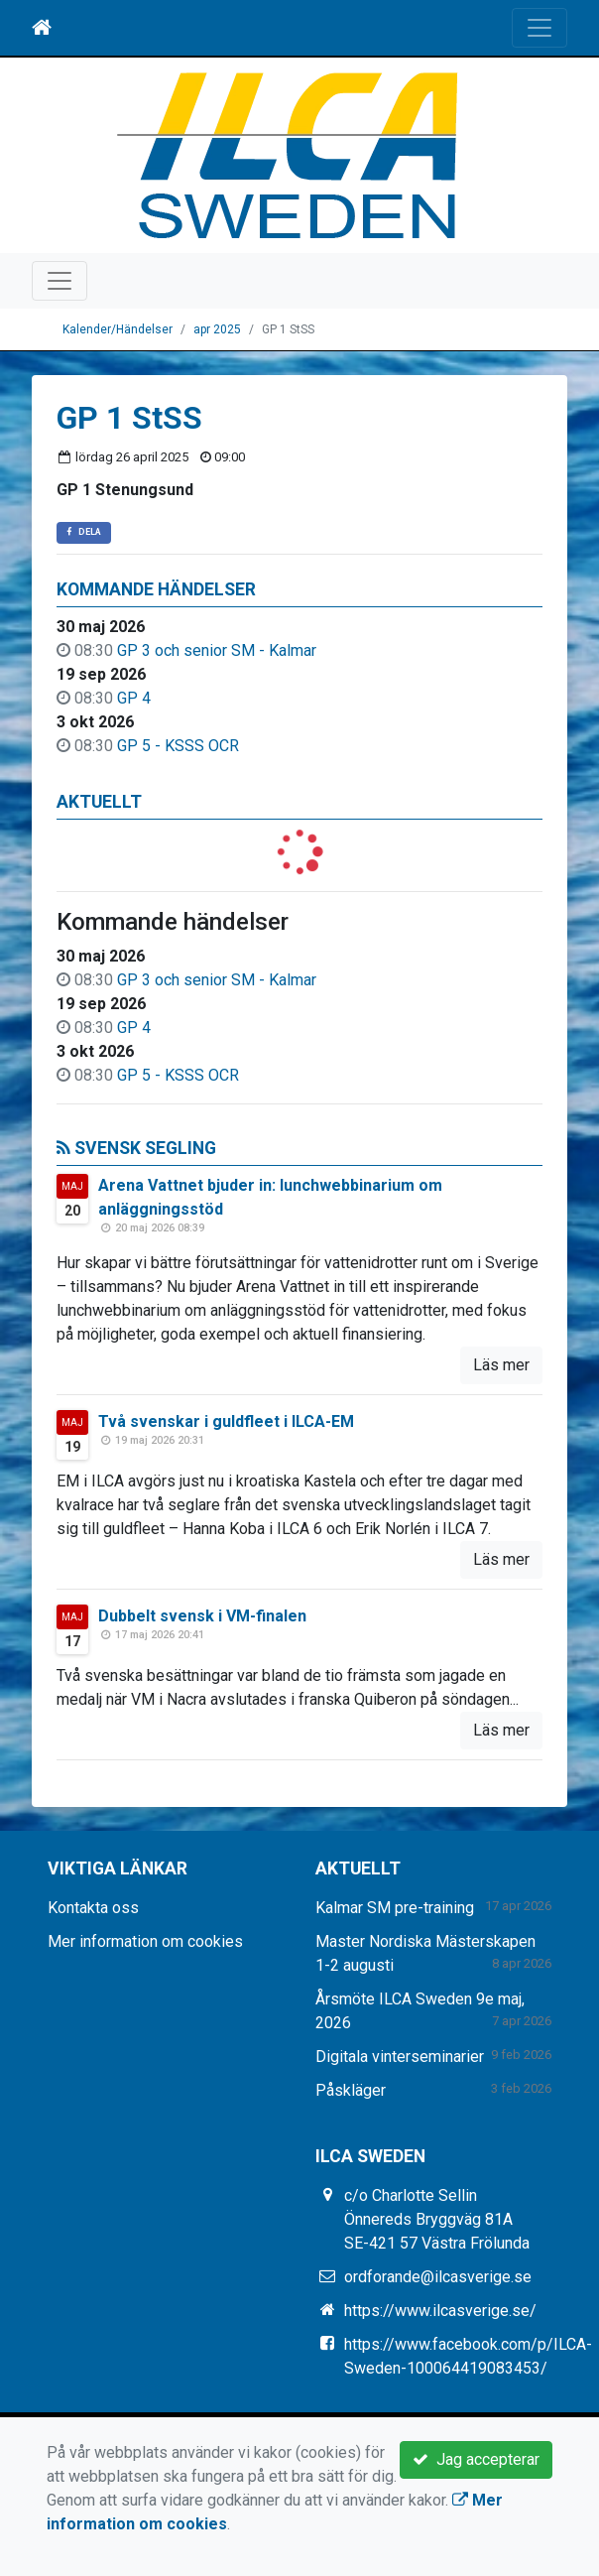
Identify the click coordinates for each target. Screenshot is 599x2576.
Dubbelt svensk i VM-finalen (202, 1616)
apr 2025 (217, 329)
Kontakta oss (93, 1907)
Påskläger (350, 2090)
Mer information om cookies (145, 1941)
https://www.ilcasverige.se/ (440, 2310)
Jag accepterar (476, 2459)
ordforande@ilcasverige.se (438, 2276)
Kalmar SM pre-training (394, 1907)
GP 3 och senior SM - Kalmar (216, 650)
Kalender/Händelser (117, 329)
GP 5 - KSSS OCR (178, 745)
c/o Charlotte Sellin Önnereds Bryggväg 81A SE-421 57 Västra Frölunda (437, 2219)
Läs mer (501, 1364)
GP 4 (134, 698)
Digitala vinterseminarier (399, 2056)
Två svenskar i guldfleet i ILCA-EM (226, 1421)
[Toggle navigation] (539, 28)
